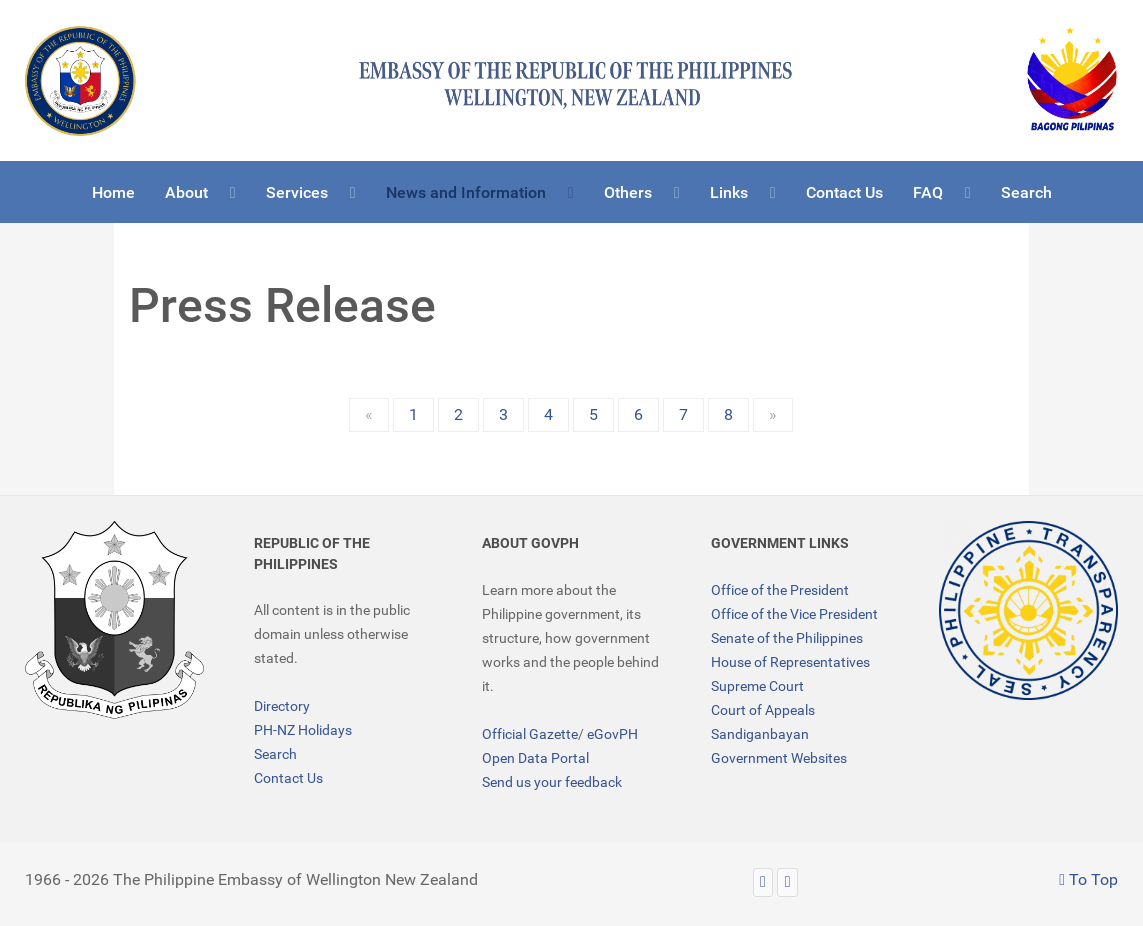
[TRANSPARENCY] (1028, 610)
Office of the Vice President (794, 614)
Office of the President (780, 590)
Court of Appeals (763, 710)
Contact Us (288, 778)
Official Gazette (530, 734)
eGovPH (612, 734)
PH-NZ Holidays (303, 730)
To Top (1088, 879)
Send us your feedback (552, 782)
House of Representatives (790, 662)
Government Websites (779, 758)
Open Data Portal (535, 758)
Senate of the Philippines (787, 638)
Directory (282, 706)
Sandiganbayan (760, 734)
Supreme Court (757, 686)
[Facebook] (787, 882)
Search (275, 754)
